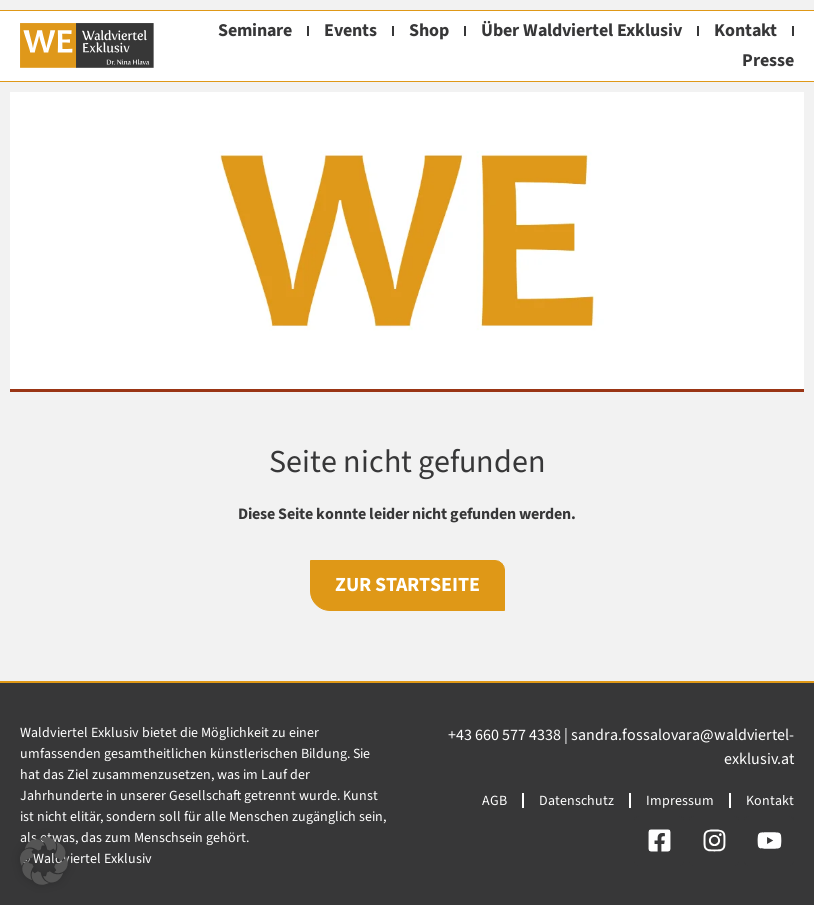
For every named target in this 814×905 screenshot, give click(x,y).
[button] (44, 861)
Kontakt (745, 30)
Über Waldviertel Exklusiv (581, 30)
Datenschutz (576, 801)
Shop (429, 30)
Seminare (255, 30)
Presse (768, 60)
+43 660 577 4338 (504, 735)
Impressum (680, 801)
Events (350, 30)
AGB (494, 801)
